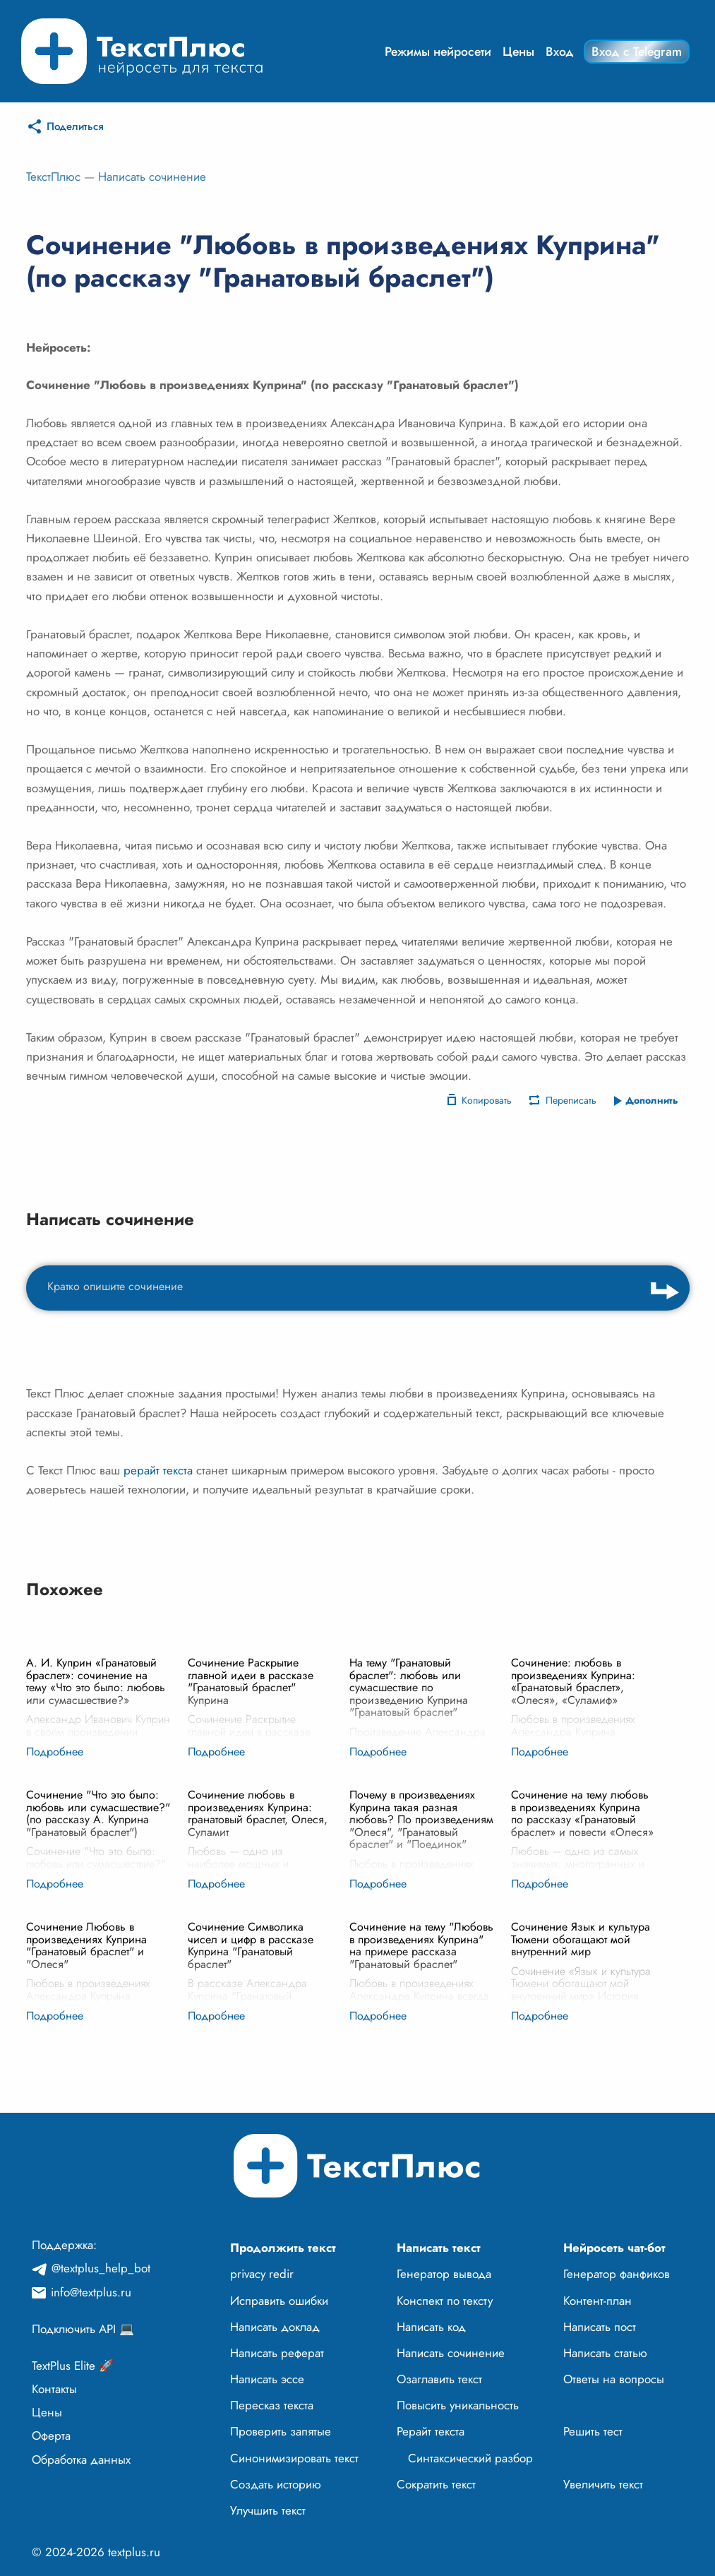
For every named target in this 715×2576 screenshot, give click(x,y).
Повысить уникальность (458, 2405)
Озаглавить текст (439, 2379)
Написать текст (439, 2247)
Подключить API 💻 (83, 2328)
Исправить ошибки (279, 2300)
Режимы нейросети (438, 51)
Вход (560, 51)
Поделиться (75, 126)
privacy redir (262, 2273)
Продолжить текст (283, 2247)
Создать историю (275, 2484)
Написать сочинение (152, 176)
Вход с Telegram (636, 51)
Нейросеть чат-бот (614, 2247)
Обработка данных (81, 2459)
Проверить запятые (280, 2431)
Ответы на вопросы (613, 2379)
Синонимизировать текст (294, 2458)
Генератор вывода (444, 2273)
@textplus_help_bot (101, 2268)
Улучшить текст (268, 2510)
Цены (518, 51)
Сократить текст (436, 2484)
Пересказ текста (271, 2405)
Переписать (571, 1100)
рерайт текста (158, 1470)
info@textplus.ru (91, 2292)
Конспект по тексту (445, 2300)
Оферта (51, 2435)
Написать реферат (277, 2352)
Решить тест (593, 2431)
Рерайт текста (430, 2431)
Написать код (431, 2326)
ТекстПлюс (53, 176)
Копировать (487, 1100)
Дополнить (651, 1100)
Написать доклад (275, 2326)
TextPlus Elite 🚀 (73, 2365)
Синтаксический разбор (470, 2458)
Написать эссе (267, 2379)
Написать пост (599, 2326)
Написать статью (605, 2352)
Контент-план (597, 2300)
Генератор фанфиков (616, 2273)
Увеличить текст (603, 2484)
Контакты (54, 2388)
